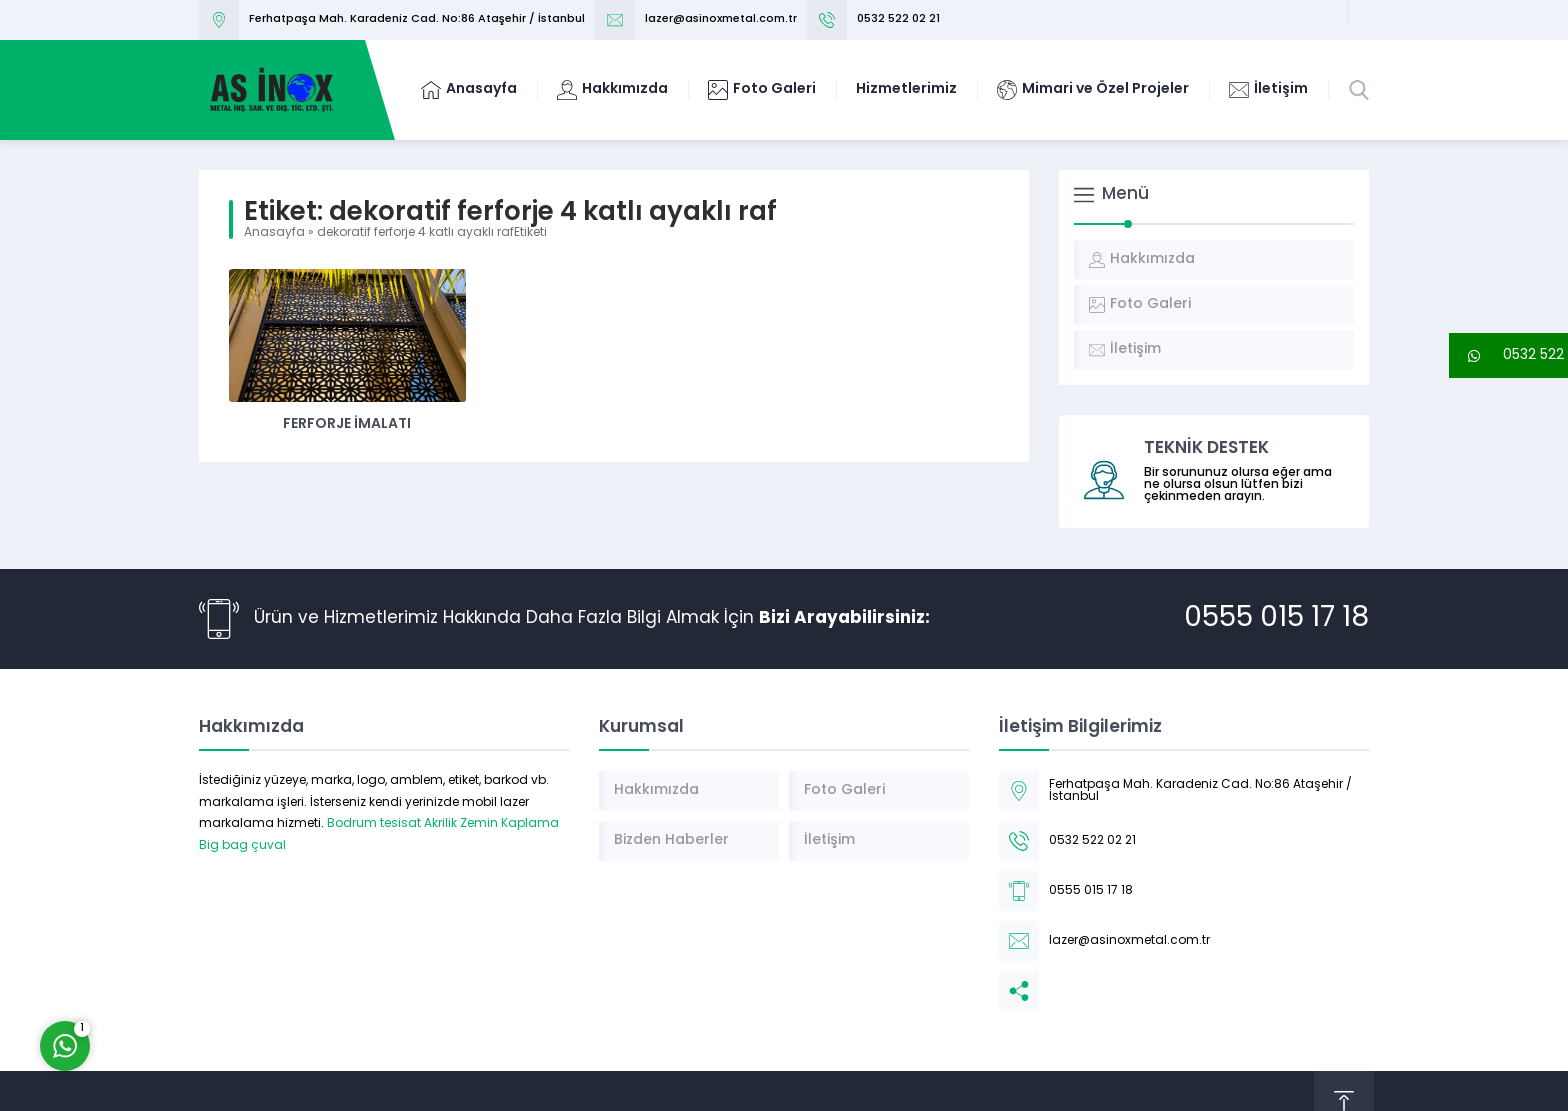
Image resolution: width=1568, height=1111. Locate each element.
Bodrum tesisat (374, 824)
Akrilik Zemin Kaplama (491, 824)
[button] (1508, 355)
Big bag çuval (242, 846)
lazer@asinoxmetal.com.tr (721, 19)
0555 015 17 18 (1276, 619)
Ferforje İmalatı (347, 424)
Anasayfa (274, 233)
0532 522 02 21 (898, 19)
